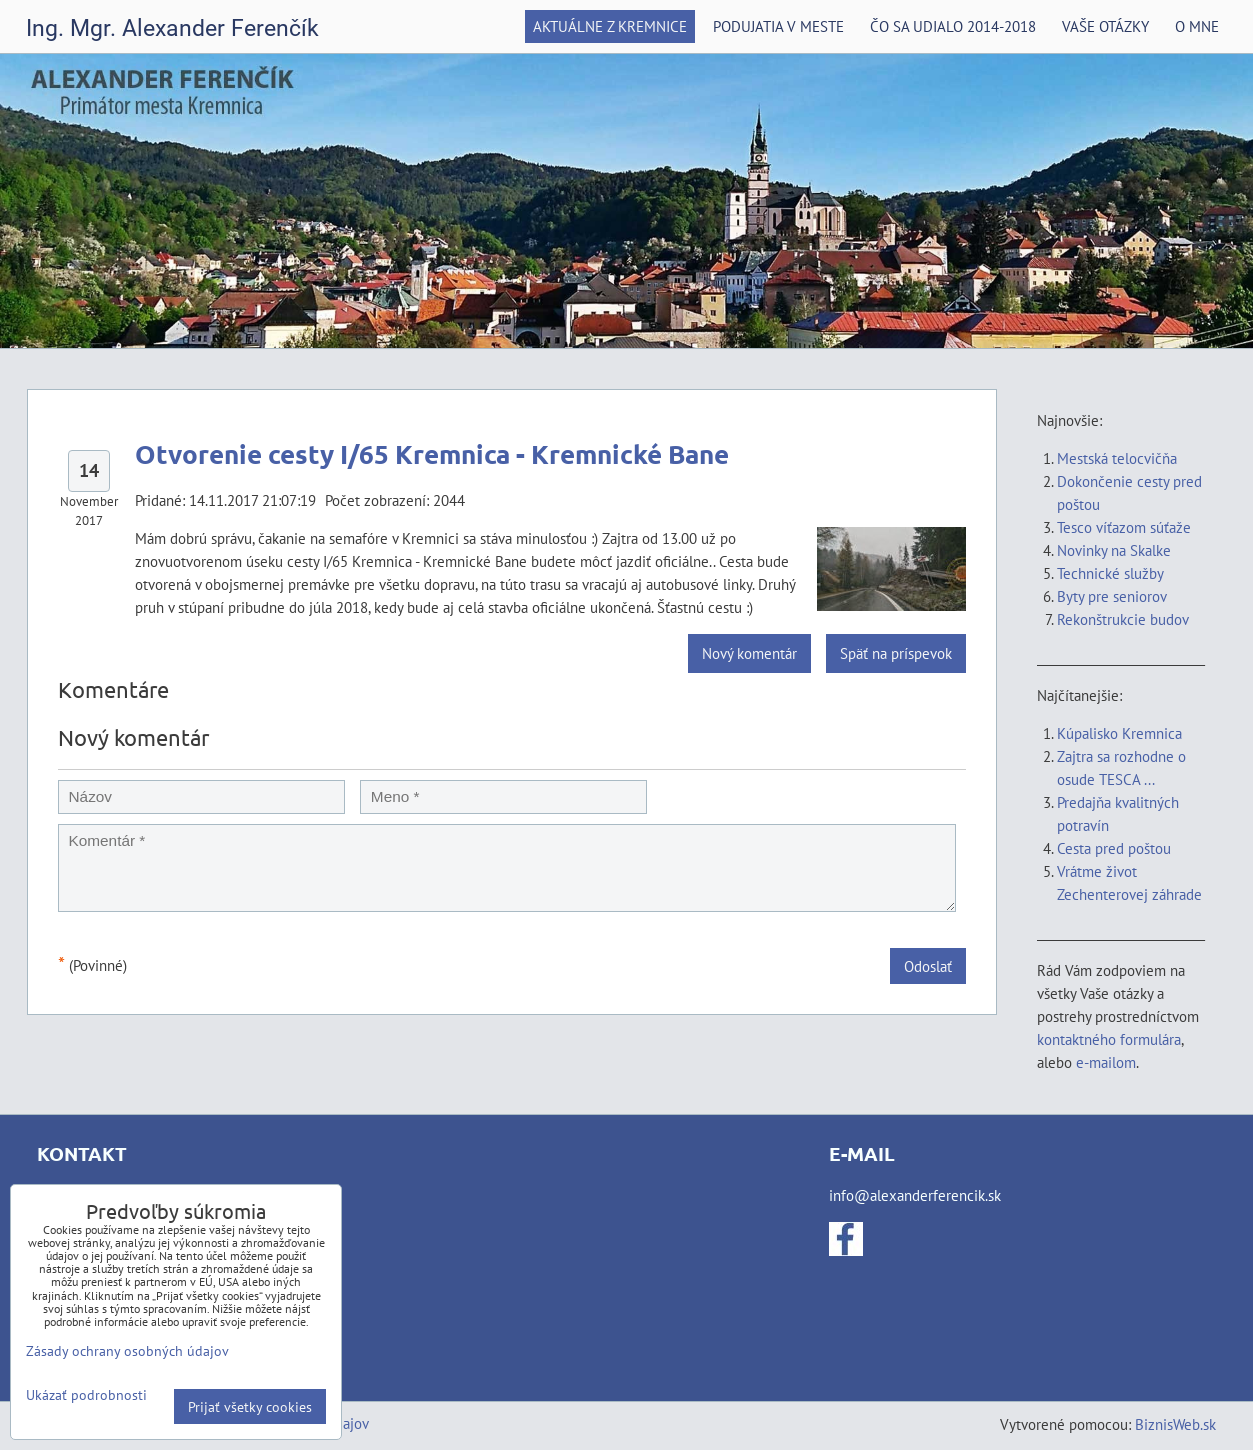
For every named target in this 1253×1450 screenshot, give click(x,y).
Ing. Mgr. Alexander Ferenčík (172, 28)
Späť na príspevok (896, 653)
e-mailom (1106, 1062)
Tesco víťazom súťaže (1124, 527)
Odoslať (928, 966)
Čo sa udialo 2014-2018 (953, 26)
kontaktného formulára (1109, 1039)
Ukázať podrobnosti (86, 1395)
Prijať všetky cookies (250, 1406)
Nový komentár (749, 653)
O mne (1197, 26)
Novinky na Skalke (1114, 550)
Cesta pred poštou (1114, 848)
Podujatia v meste (778, 26)
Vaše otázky (1105, 26)
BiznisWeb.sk (1175, 1424)
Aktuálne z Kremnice (610, 26)
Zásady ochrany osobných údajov (127, 1350)
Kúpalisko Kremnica (1119, 733)
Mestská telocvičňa (1117, 458)
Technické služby (1112, 573)
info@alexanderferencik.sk (915, 1195)
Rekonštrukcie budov (1123, 619)
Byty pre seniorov (1112, 596)
